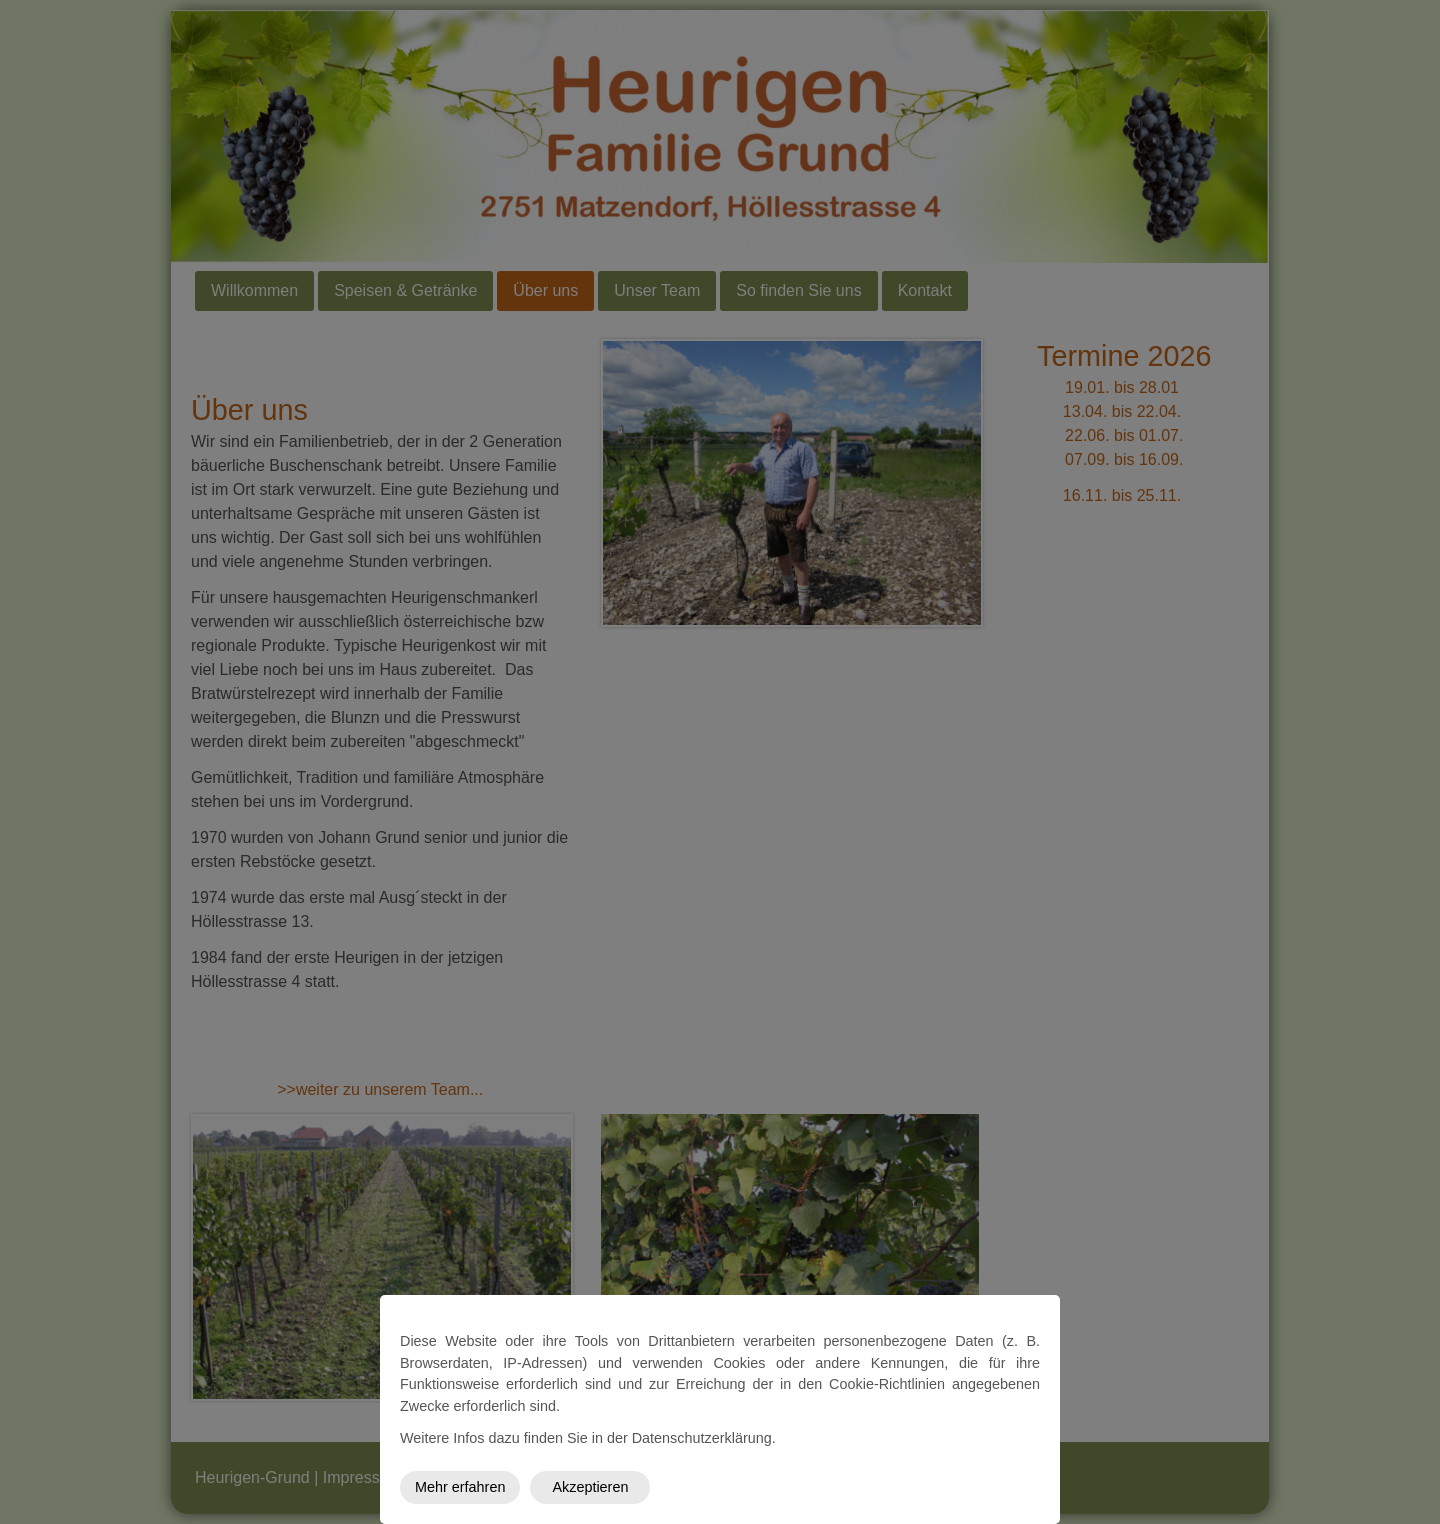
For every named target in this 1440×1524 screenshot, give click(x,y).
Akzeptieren (590, 1487)
